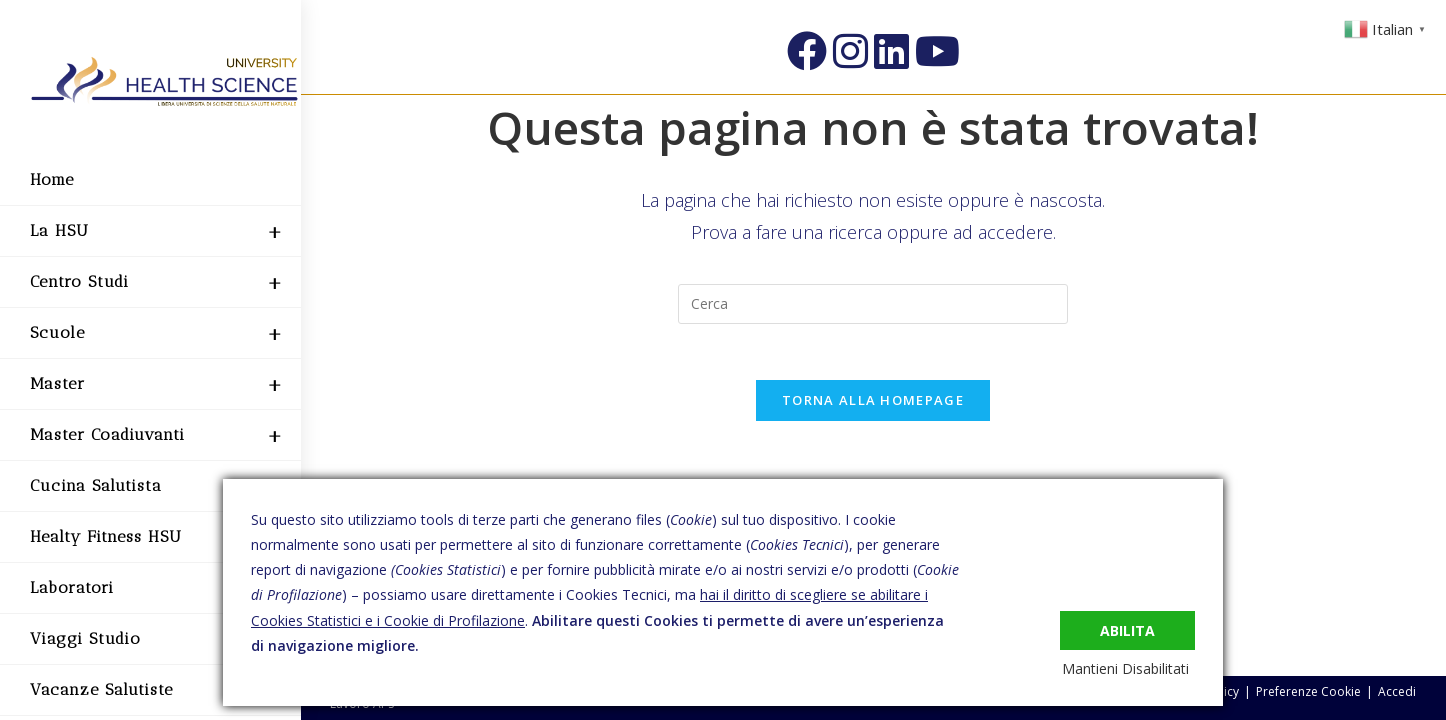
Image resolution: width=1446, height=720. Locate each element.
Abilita (1127, 626)
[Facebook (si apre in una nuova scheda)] (807, 51)
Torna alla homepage (873, 404)
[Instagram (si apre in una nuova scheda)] (850, 51)
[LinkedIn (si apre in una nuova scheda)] (891, 51)
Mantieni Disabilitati (1131, 668)
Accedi (1397, 691)
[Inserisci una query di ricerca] (873, 304)
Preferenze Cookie (1308, 691)
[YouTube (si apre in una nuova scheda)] (937, 51)
